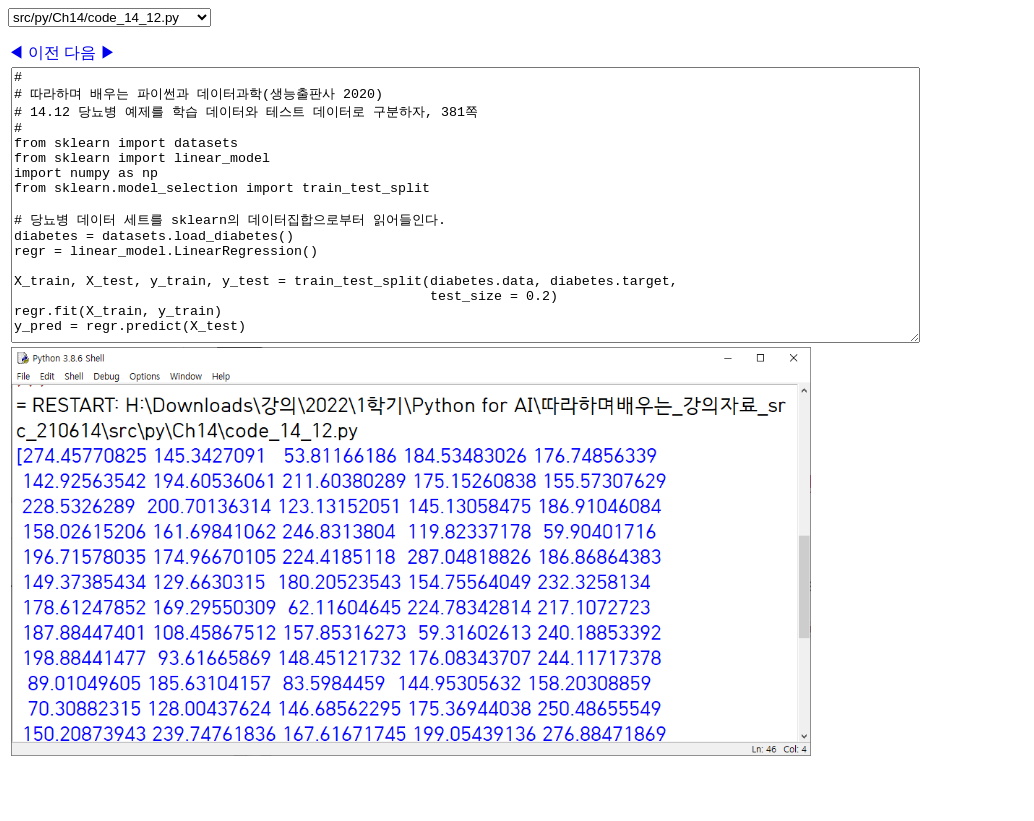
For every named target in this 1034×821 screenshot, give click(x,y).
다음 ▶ (90, 52)
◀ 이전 (36, 52)
